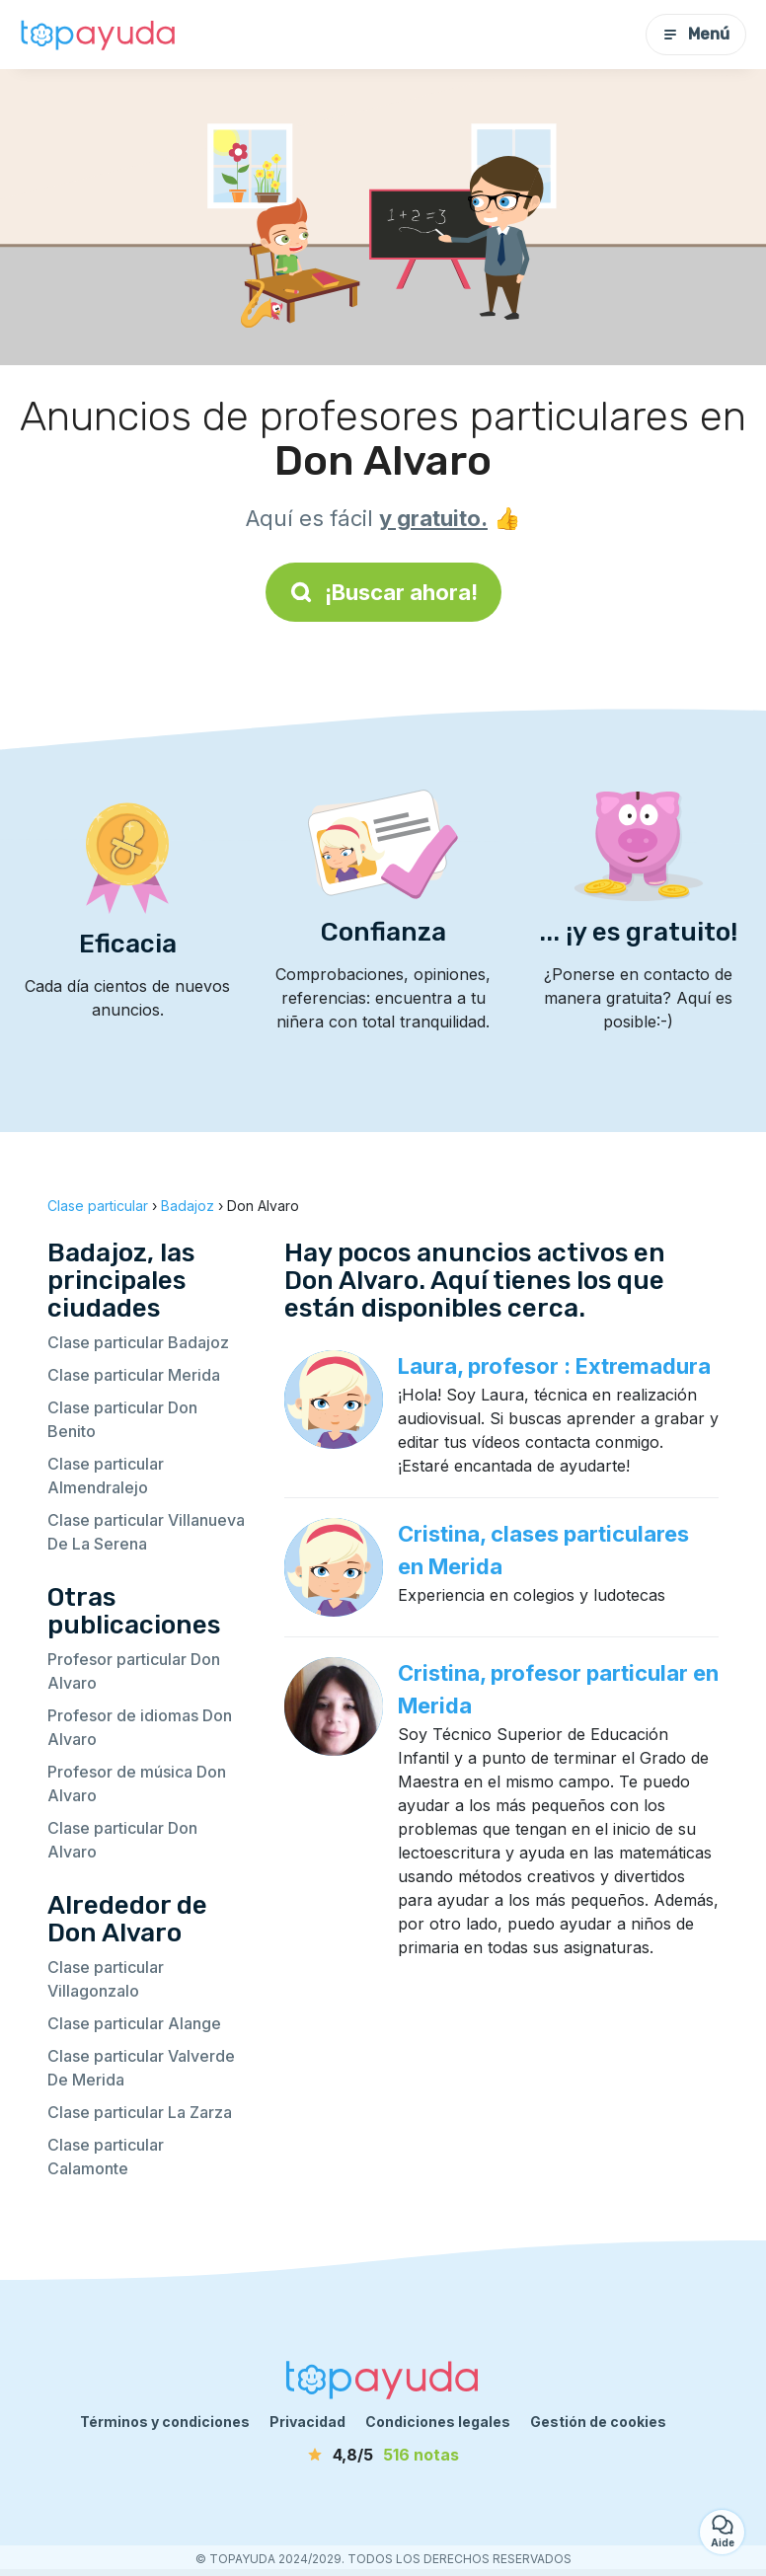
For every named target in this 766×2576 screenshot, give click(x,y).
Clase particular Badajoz (138, 1342)
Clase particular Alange (134, 2023)
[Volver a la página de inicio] (99, 34)
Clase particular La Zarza (139, 2112)
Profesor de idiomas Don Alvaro (139, 1727)
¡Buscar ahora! (383, 592)
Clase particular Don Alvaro (122, 1839)
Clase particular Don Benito (122, 1419)
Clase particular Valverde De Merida (141, 2067)
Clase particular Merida (133, 1375)
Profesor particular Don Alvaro (133, 1671)
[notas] (383, 2454)
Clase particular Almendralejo (105, 1475)
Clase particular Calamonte (105, 2156)
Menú (695, 34)
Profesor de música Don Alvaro (136, 1783)
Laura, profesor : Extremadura (554, 1366)
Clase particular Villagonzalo (105, 1979)
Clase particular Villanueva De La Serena (146, 1531)
